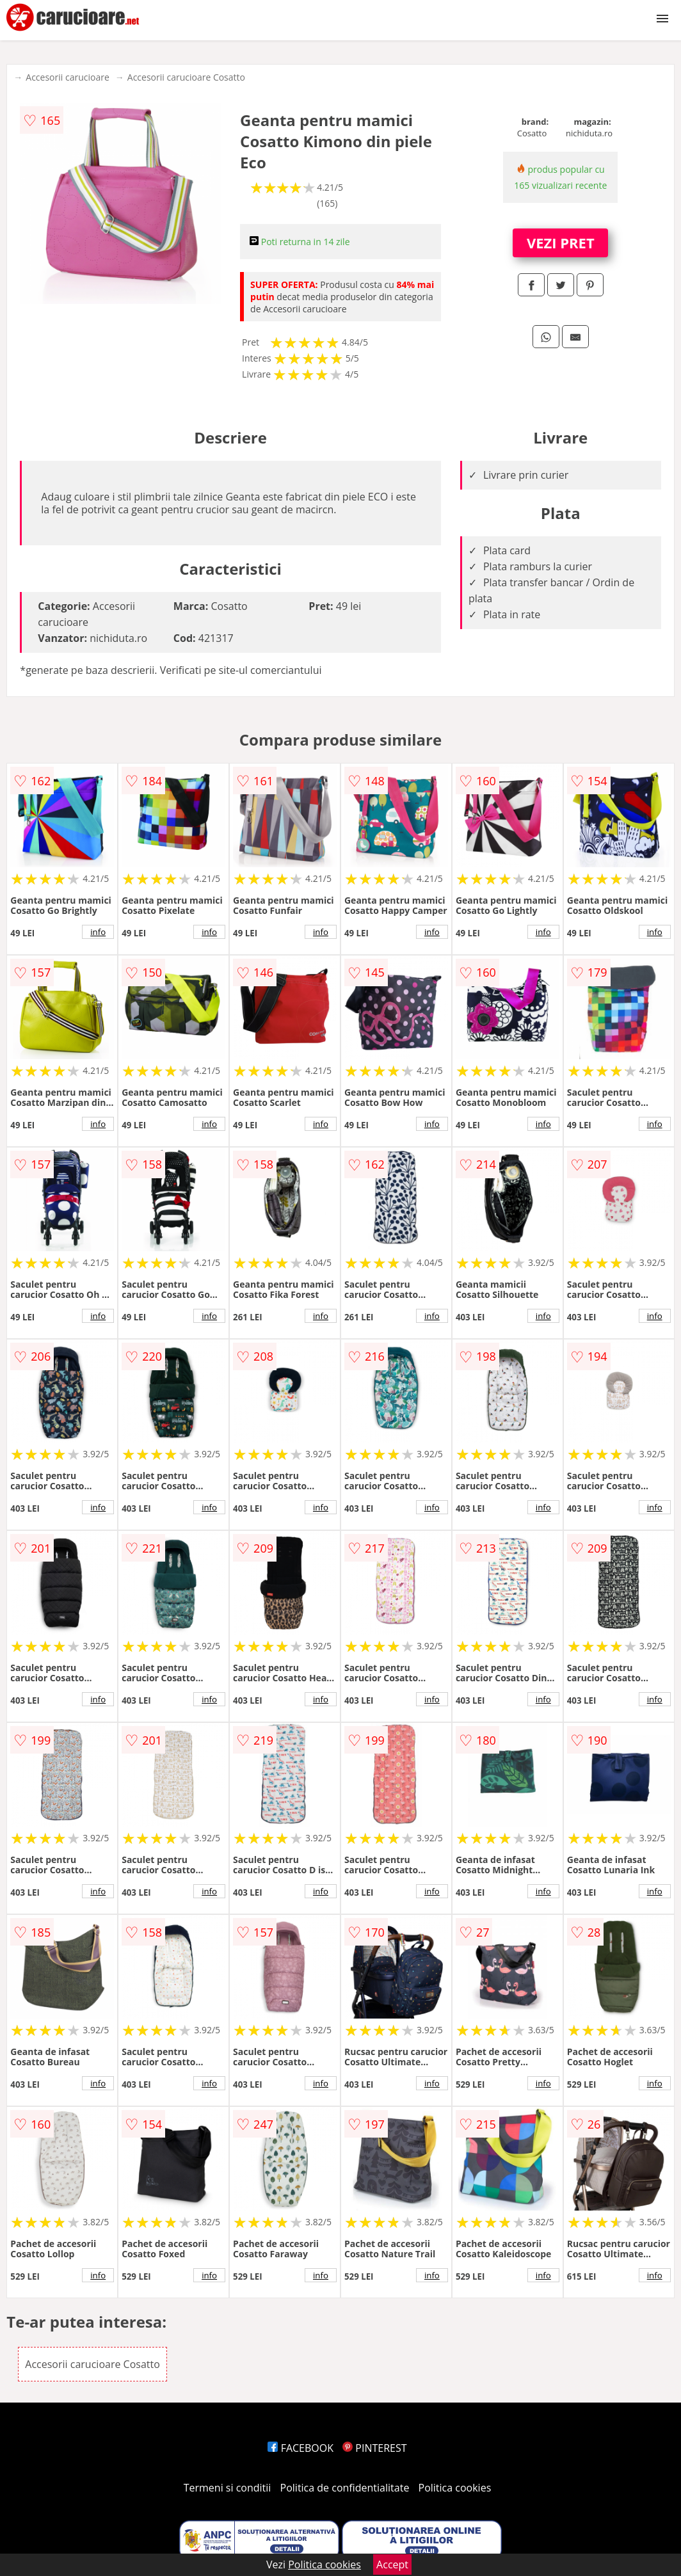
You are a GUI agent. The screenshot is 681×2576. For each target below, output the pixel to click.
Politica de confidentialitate (345, 2488)
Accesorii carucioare (67, 77)
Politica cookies (455, 2488)
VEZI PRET (561, 242)
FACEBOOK (300, 2448)
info (98, 932)
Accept (392, 2564)
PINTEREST (374, 2448)
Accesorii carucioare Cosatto (186, 77)
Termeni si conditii (227, 2488)
